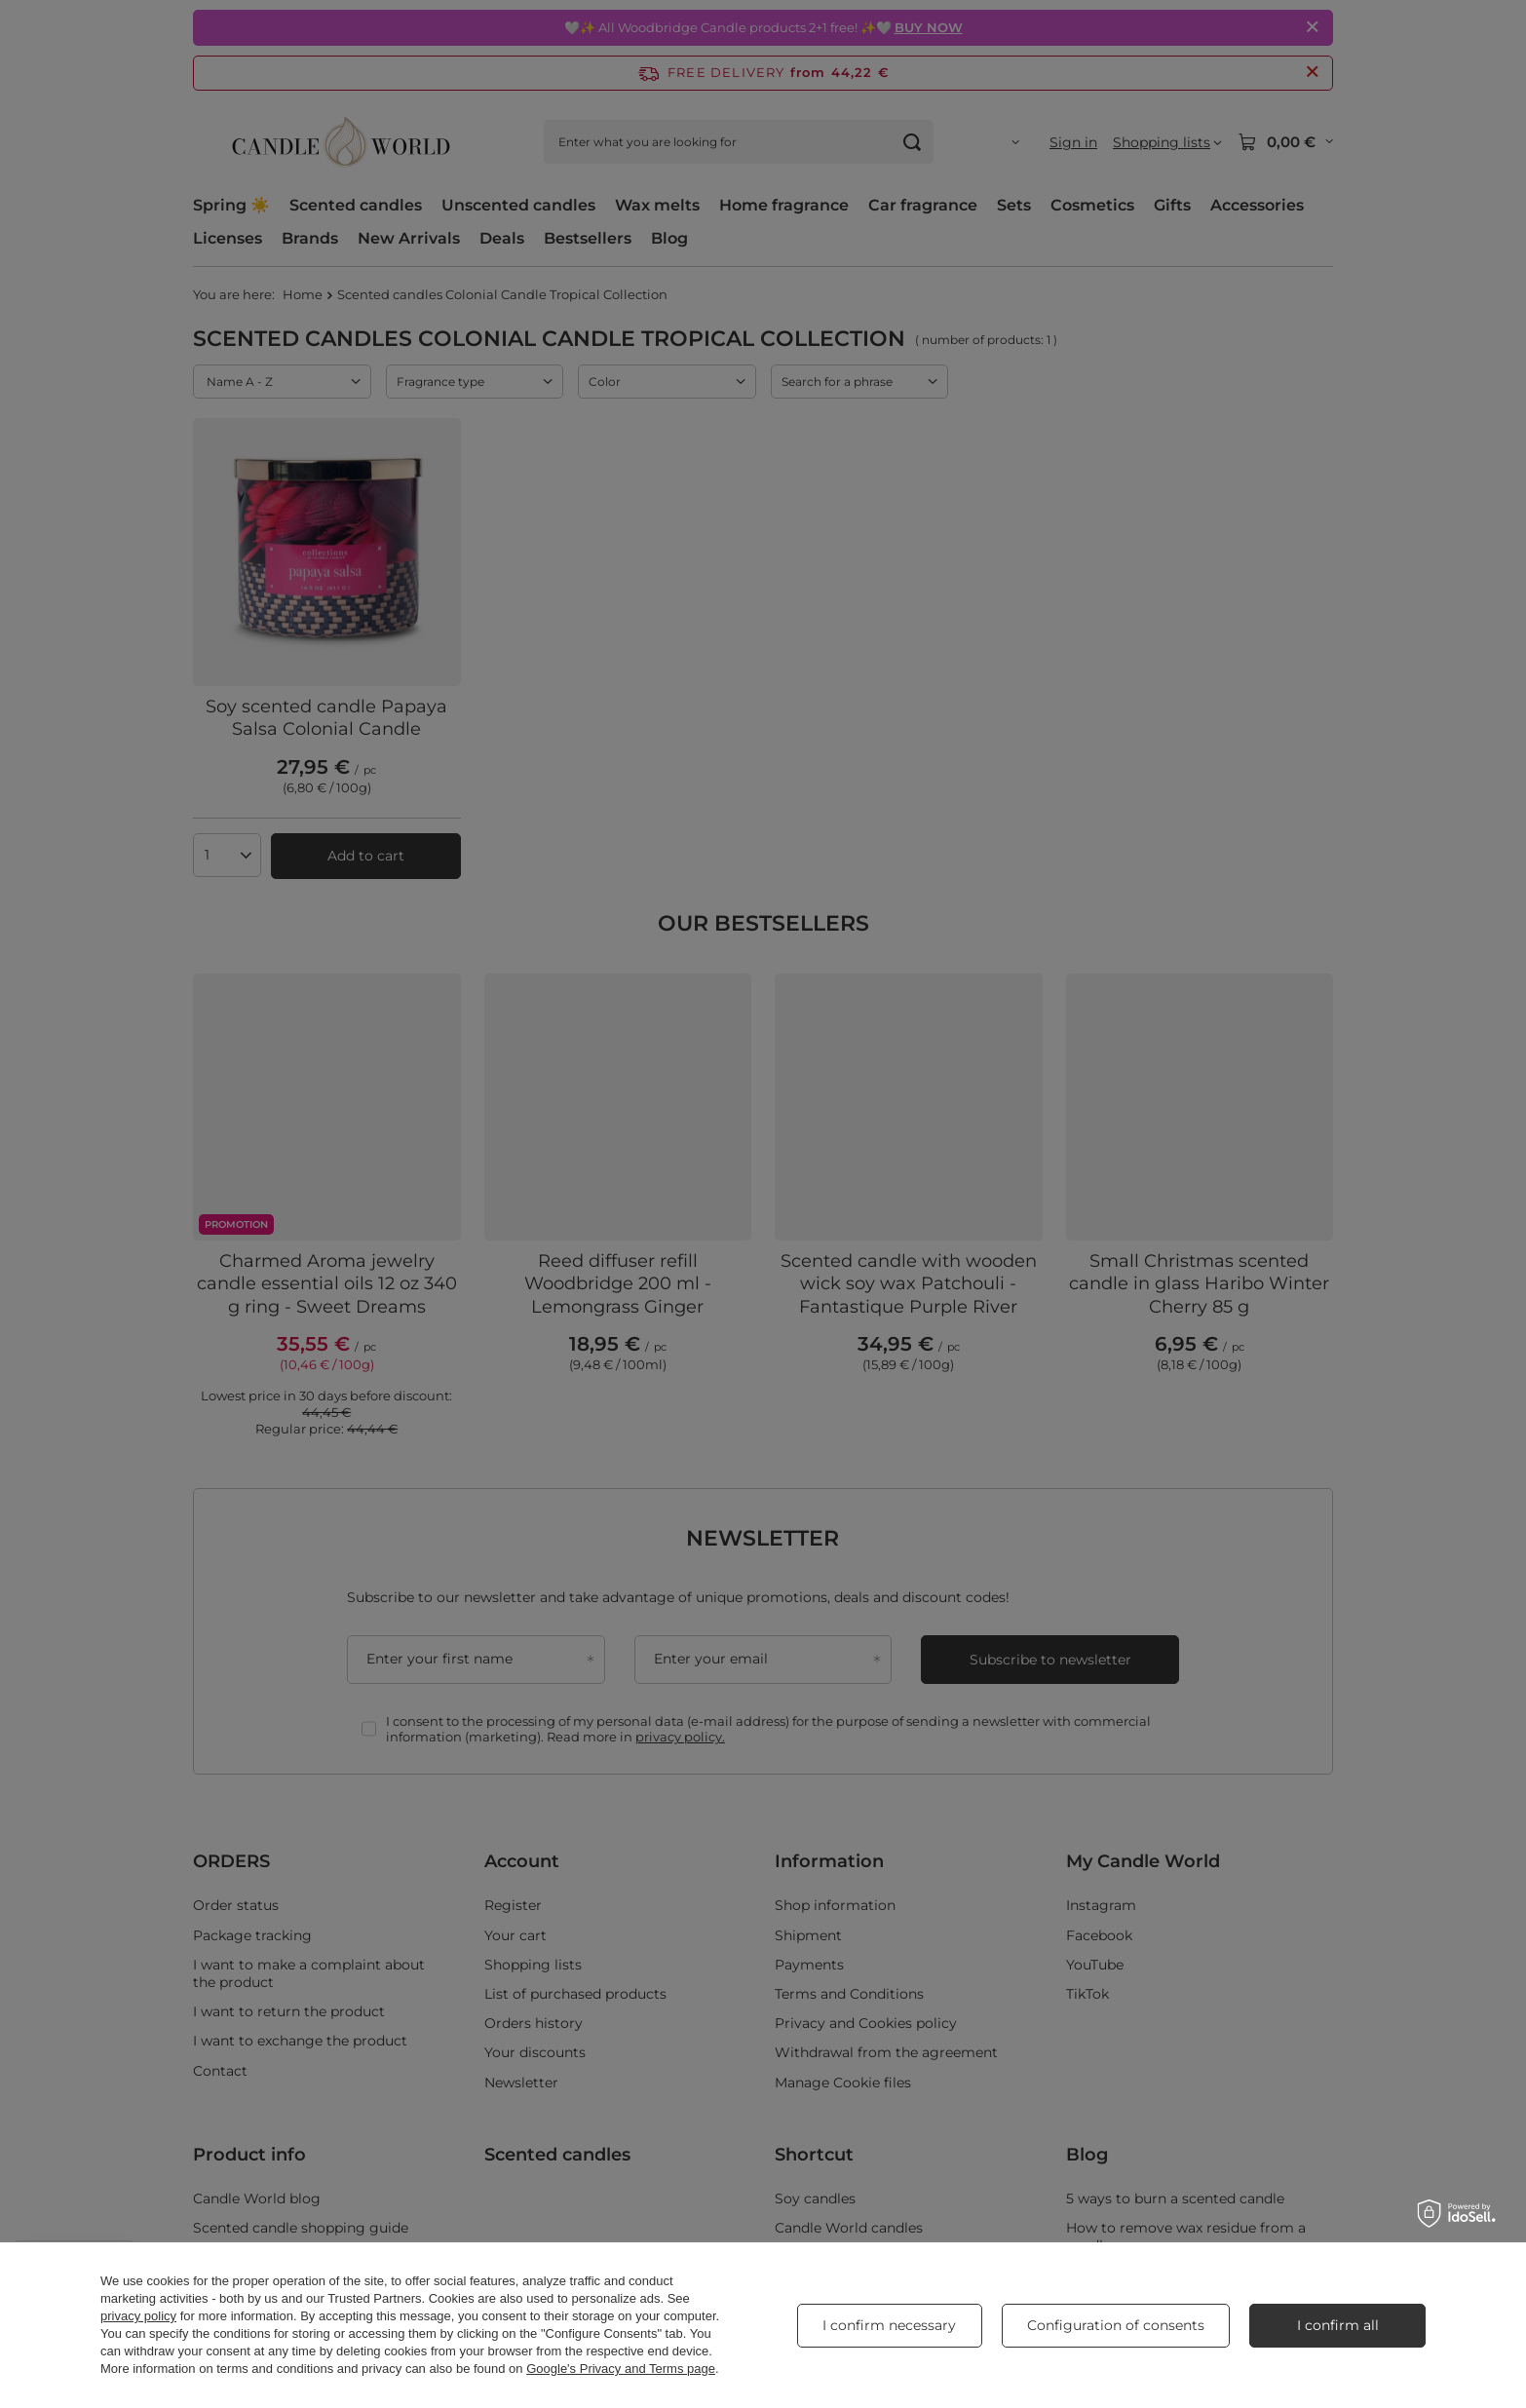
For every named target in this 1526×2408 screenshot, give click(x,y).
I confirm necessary (889, 2325)
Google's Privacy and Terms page (620, 2368)
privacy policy (138, 2316)
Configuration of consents (1115, 2325)
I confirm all (1338, 2325)
